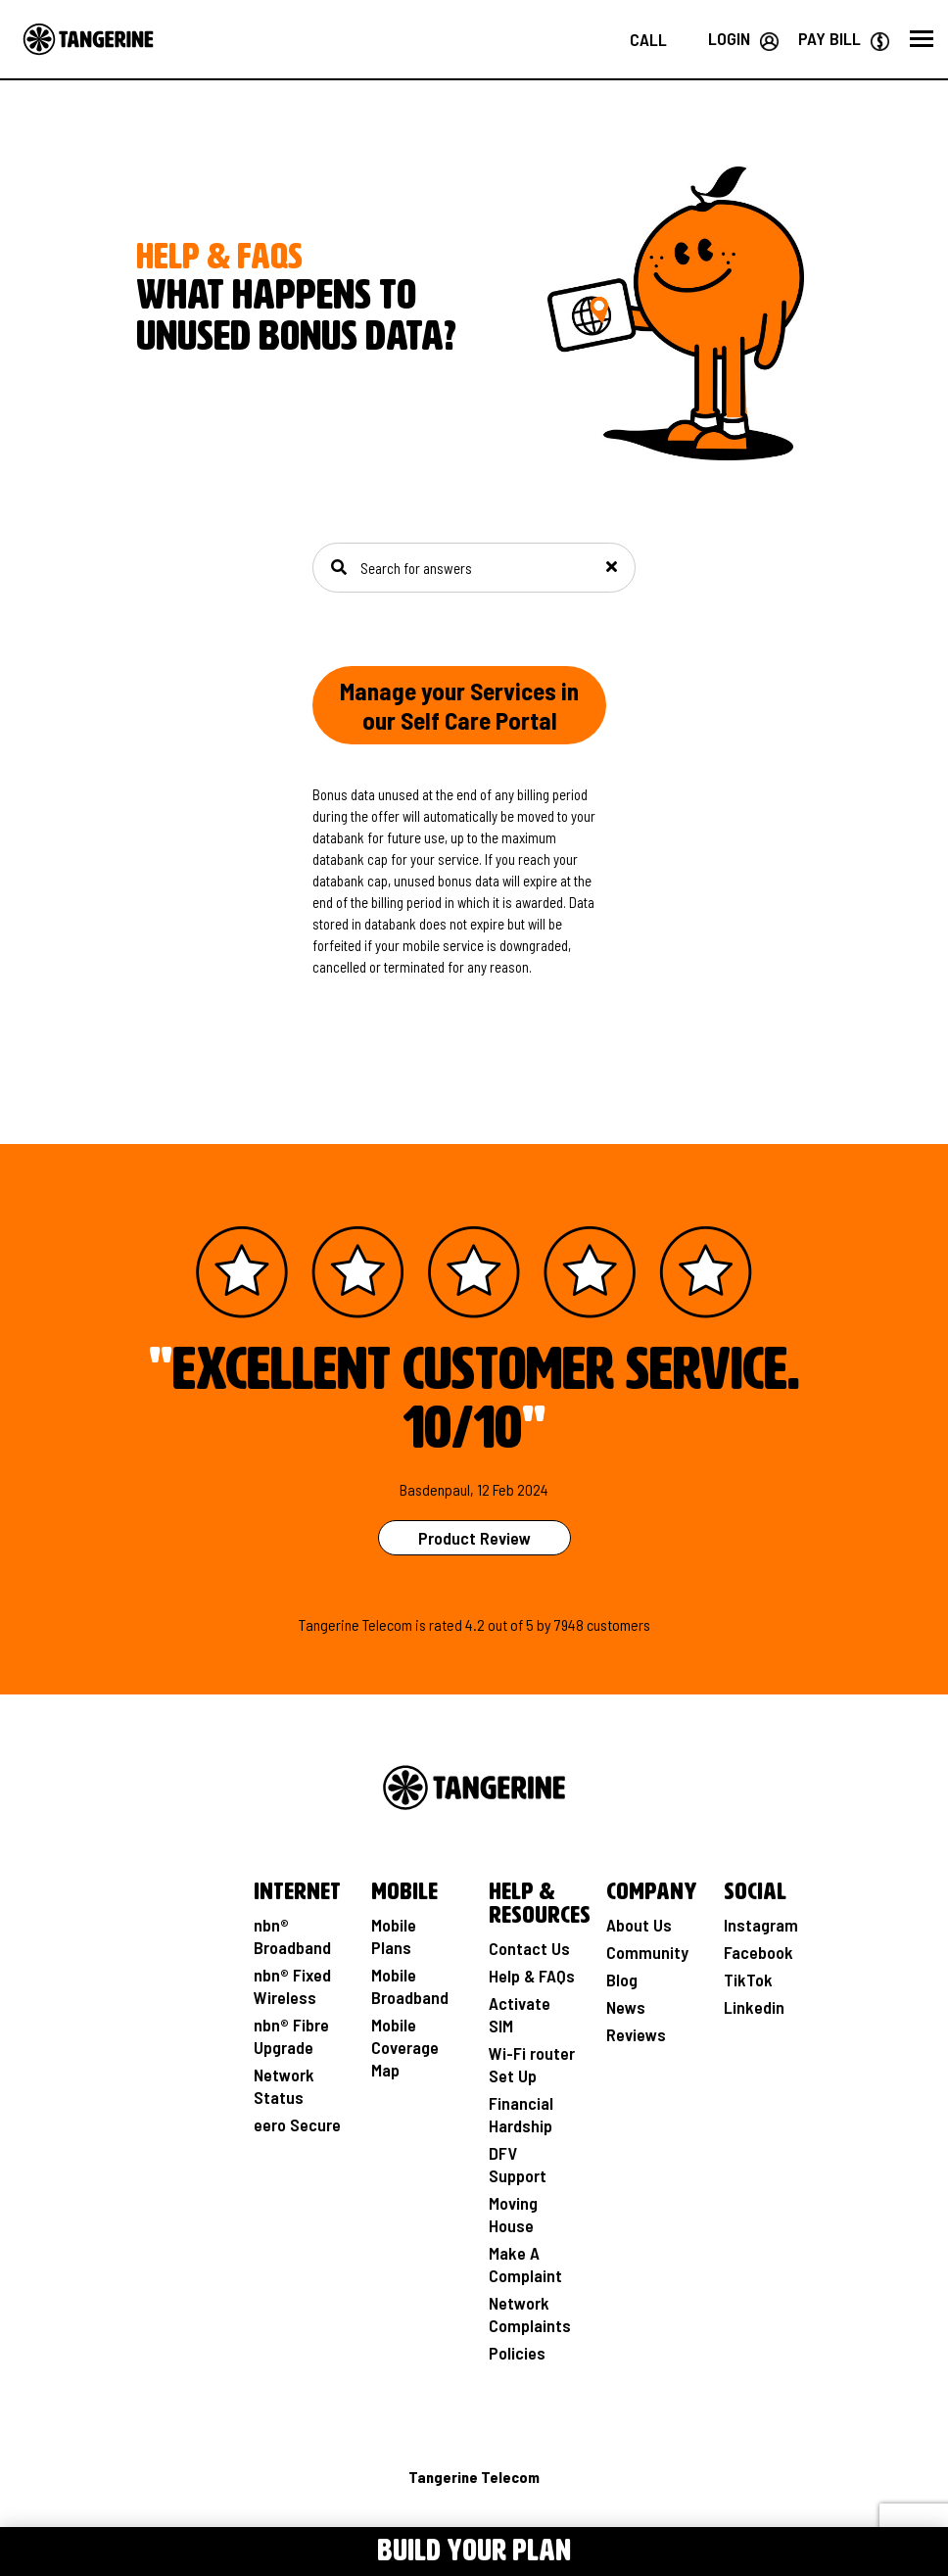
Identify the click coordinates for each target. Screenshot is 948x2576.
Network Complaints (530, 2314)
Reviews (636, 2034)
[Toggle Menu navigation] (128, 2548)
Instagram (761, 1924)
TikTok (748, 1979)
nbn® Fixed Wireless (292, 1986)
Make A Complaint (525, 2264)
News (625, 2007)
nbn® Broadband (292, 1936)
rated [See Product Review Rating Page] (445, 1624)
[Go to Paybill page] (843, 38)
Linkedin (754, 2007)
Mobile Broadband (410, 1986)
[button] (921, 39)
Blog (622, 1979)
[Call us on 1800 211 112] (648, 39)
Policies (517, 2352)
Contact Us (529, 1948)
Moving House (513, 2214)
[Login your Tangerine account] (743, 38)
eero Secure (297, 2124)
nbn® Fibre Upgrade (291, 2036)
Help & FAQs (532, 1975)
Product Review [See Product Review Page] (474, 1538)
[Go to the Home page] (88, 39)
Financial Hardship (521, 2114)
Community (647, 1952)
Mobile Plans (393, 1936)
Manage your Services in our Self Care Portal (459, 705)
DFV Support (517, 2164)
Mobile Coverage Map (405, 2047)
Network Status (284, 2086)
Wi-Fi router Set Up (532, 2064)
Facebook (758, 1952)
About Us (639, 1924)
